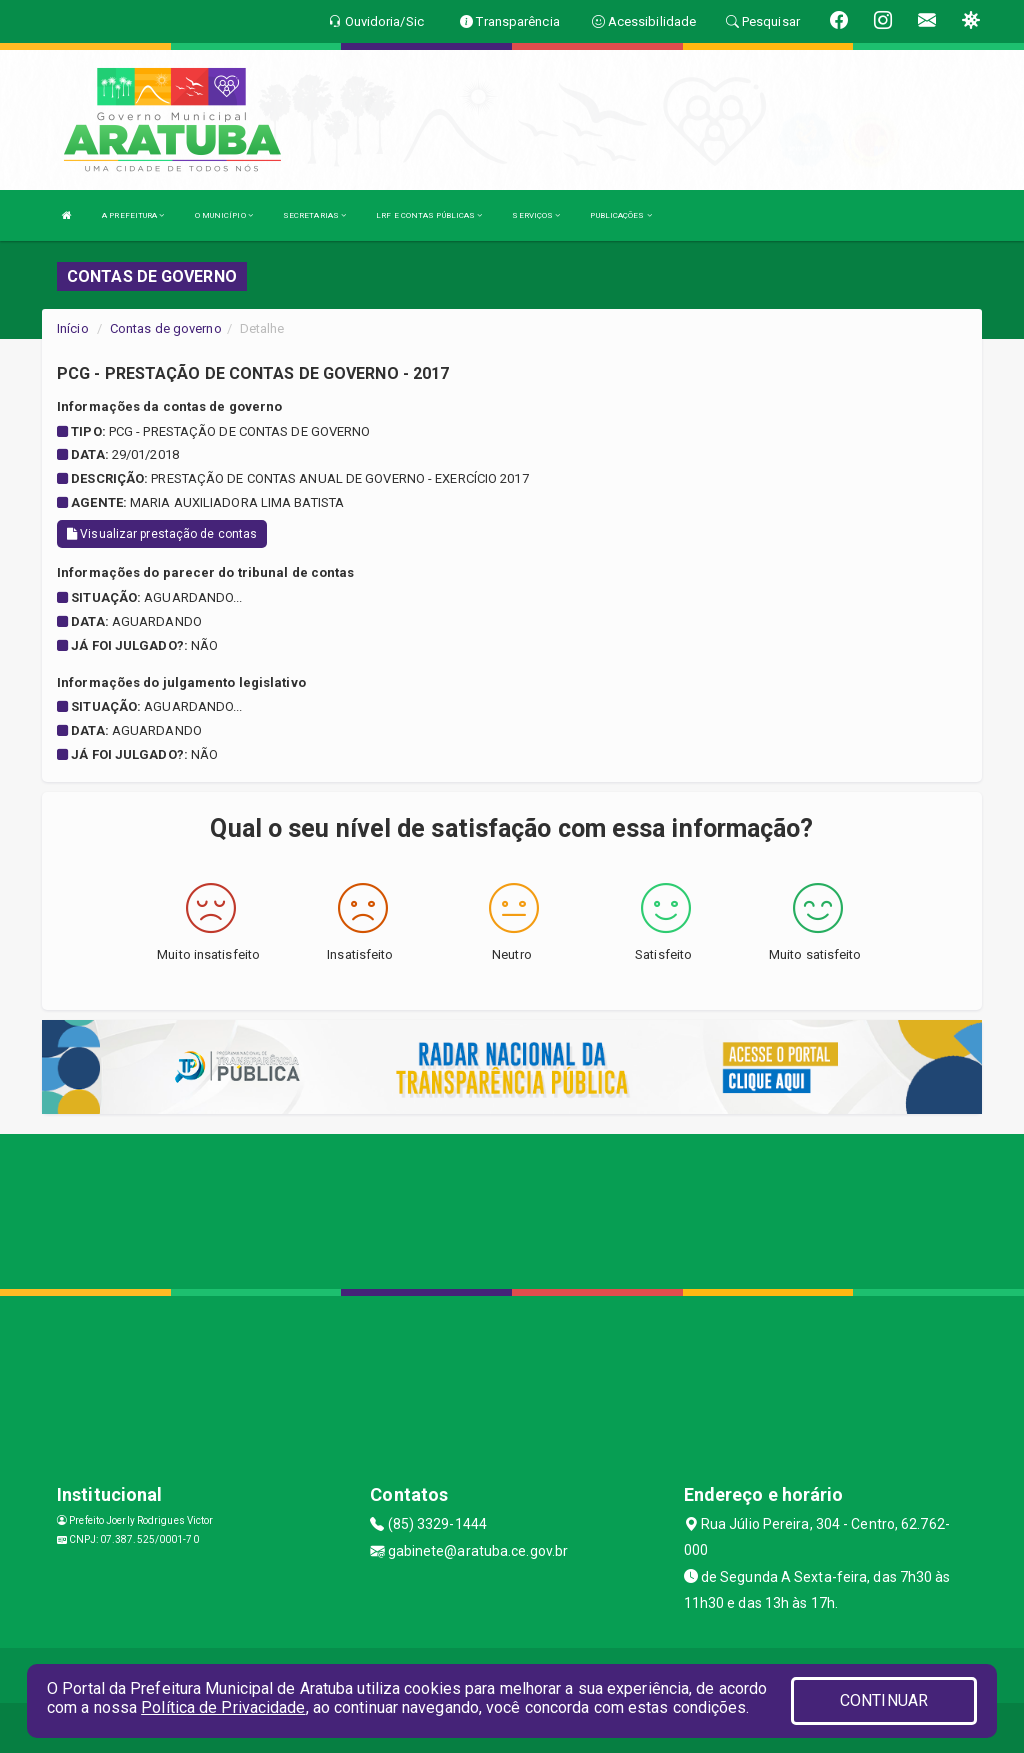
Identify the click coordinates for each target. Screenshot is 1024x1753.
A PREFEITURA (133, 215)
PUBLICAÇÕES (620, 215)
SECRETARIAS (314, 215)
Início (73, 328)
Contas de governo (166, 328)
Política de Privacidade (223, 1707)
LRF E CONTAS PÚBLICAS (429, 215)
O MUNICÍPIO (224, 215)
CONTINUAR (884, 1700)
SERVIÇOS (536, 215)
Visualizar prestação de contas (162, 534)
